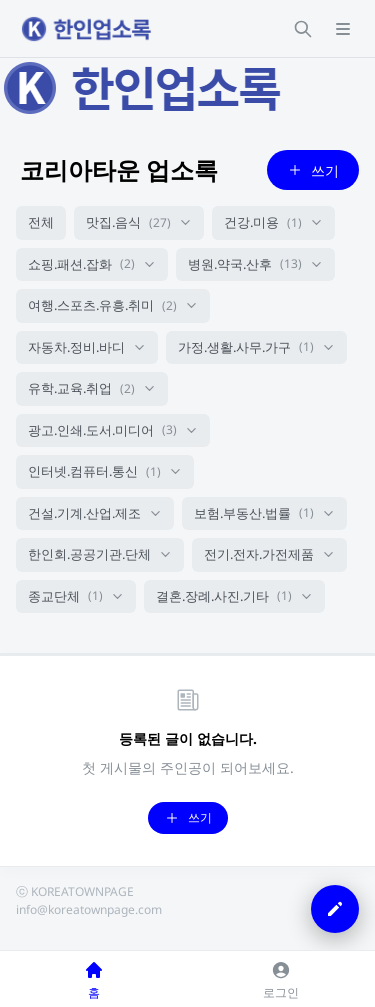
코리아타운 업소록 (119, 169)
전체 (41, 222)
